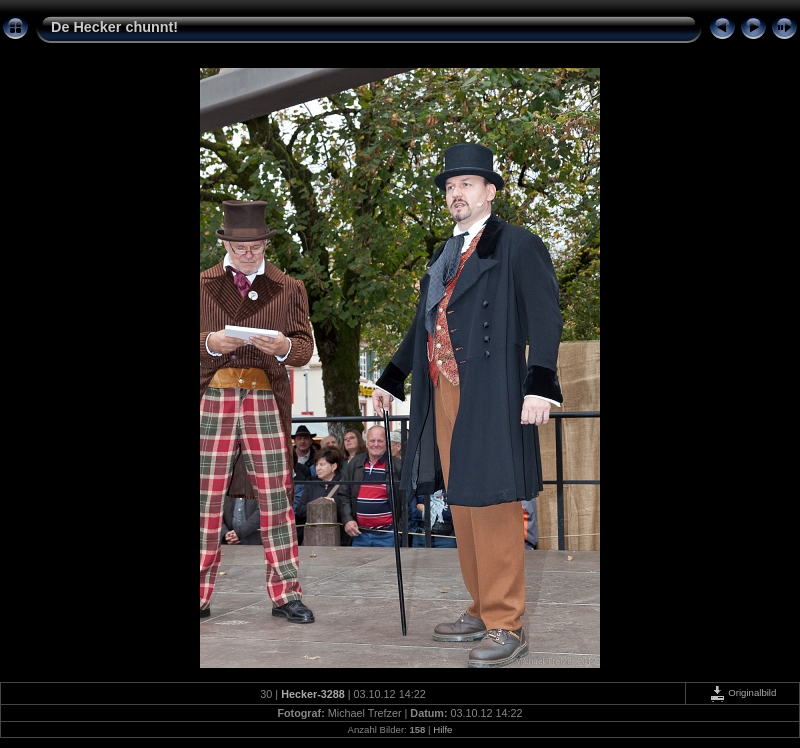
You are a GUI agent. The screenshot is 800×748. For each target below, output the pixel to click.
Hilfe (442, 729)
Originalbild (743, 692)
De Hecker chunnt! (114, 27)
